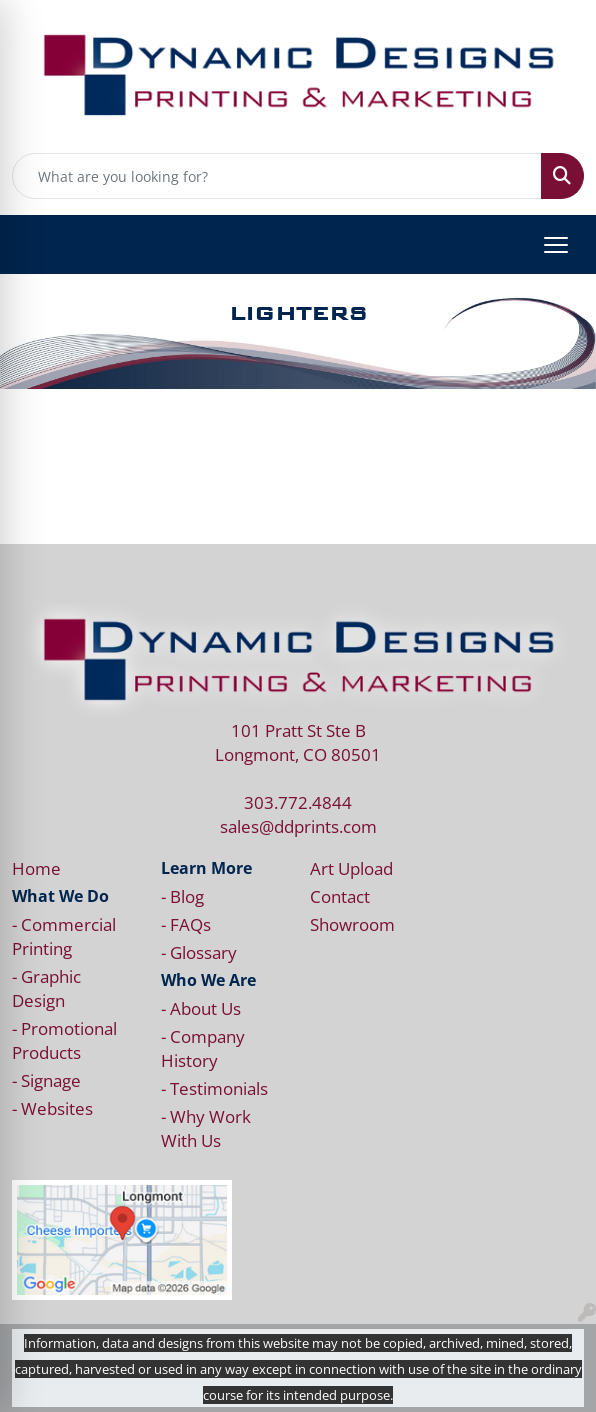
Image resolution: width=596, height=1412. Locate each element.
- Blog (182, 896)
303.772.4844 (298, 802)
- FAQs (186, 924)
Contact (340, 896)
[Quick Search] (277, 176)
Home (36, 868)
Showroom (352, 924)
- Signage (46, 1080)
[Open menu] (556, 245)
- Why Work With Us (206, 1128)
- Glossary (199, 952)
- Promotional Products (64, 1040)
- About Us (201, 1008)
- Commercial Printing (64, 936)
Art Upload (351, 868)
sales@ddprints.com (298, 826)
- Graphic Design (46, 988)
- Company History (203, 1048)
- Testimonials (214, 1088)
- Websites (52, 1108)
